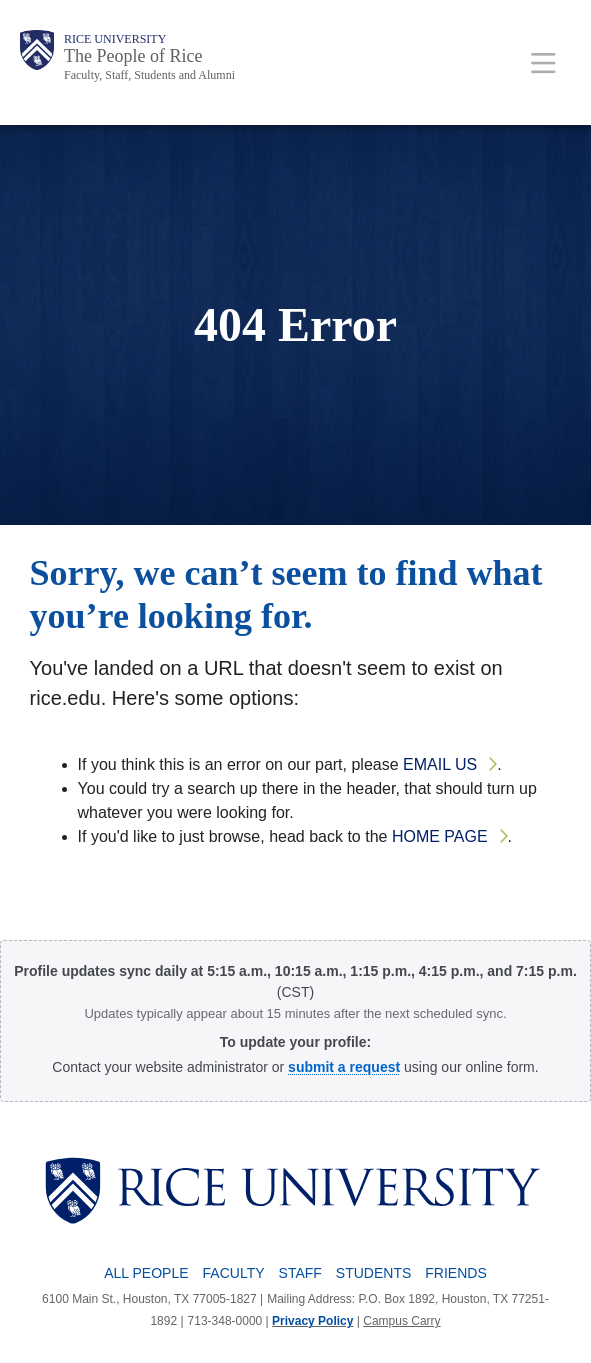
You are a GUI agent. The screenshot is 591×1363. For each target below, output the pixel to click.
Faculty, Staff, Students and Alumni (149, 75)
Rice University (115, 39)
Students (373, 1273)
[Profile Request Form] (344, 1067)
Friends (455, 1273)
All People (146, 1273)
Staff (300, 1273)
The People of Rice (133, 56)
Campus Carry (401, 1321)
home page (440, 836)
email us (440, 764)
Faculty (234, 1273)
